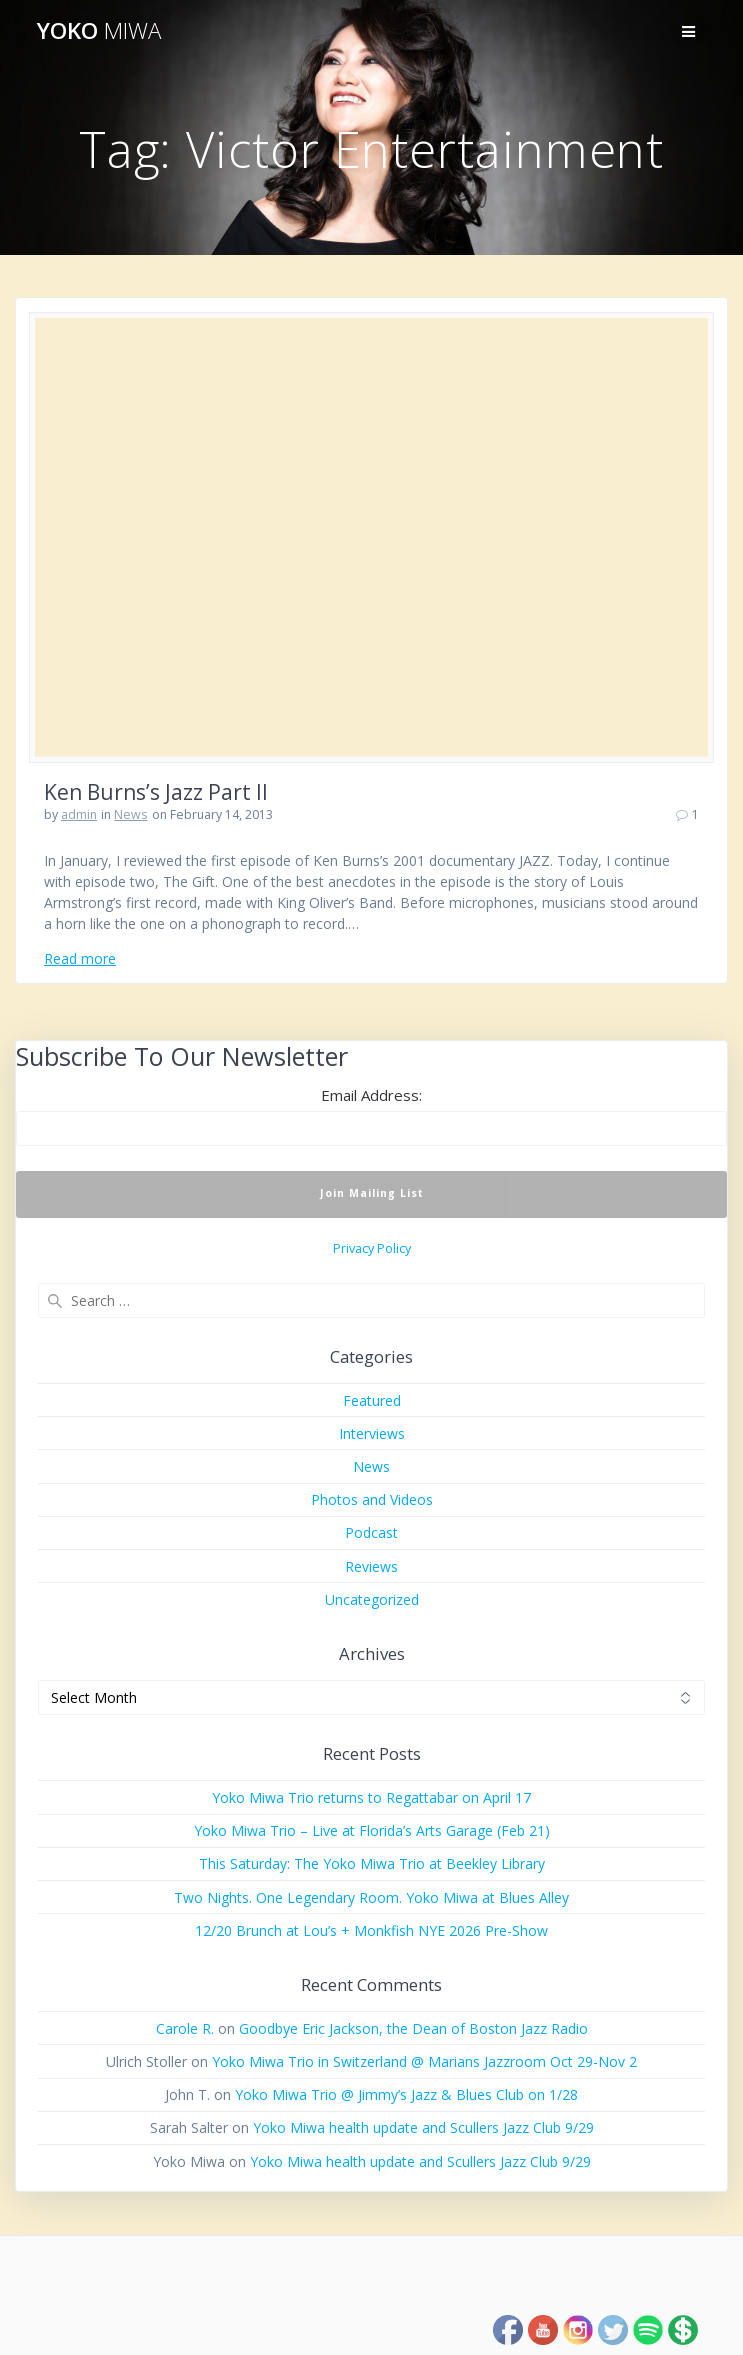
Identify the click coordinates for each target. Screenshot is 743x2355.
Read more (80, 958)
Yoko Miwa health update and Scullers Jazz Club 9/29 (423, 2127)
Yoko (99, 31)
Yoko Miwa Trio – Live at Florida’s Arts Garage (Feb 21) (372, 1830)
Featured (372, 1400)
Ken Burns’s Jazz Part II (156, 792)
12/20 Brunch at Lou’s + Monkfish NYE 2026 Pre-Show (371, 1930)
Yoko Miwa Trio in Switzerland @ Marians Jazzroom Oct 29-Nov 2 (424, 2061)
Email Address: (371, 1095)
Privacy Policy (372, 1248)
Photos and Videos (372, 1499)
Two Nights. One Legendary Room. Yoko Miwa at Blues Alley (371, 1897)
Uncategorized (372, 1599)
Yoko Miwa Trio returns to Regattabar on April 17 (371, 1797)
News (130, 814)
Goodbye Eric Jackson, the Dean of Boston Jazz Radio (413, 2028)
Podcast (371, 1532)
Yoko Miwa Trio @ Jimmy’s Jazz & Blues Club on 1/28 (406, 2094)
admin (79, 814)
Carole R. (185, 2028)
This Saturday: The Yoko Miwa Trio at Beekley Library (372, 1863)
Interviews (372, 1433)
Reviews (371, 1566)
